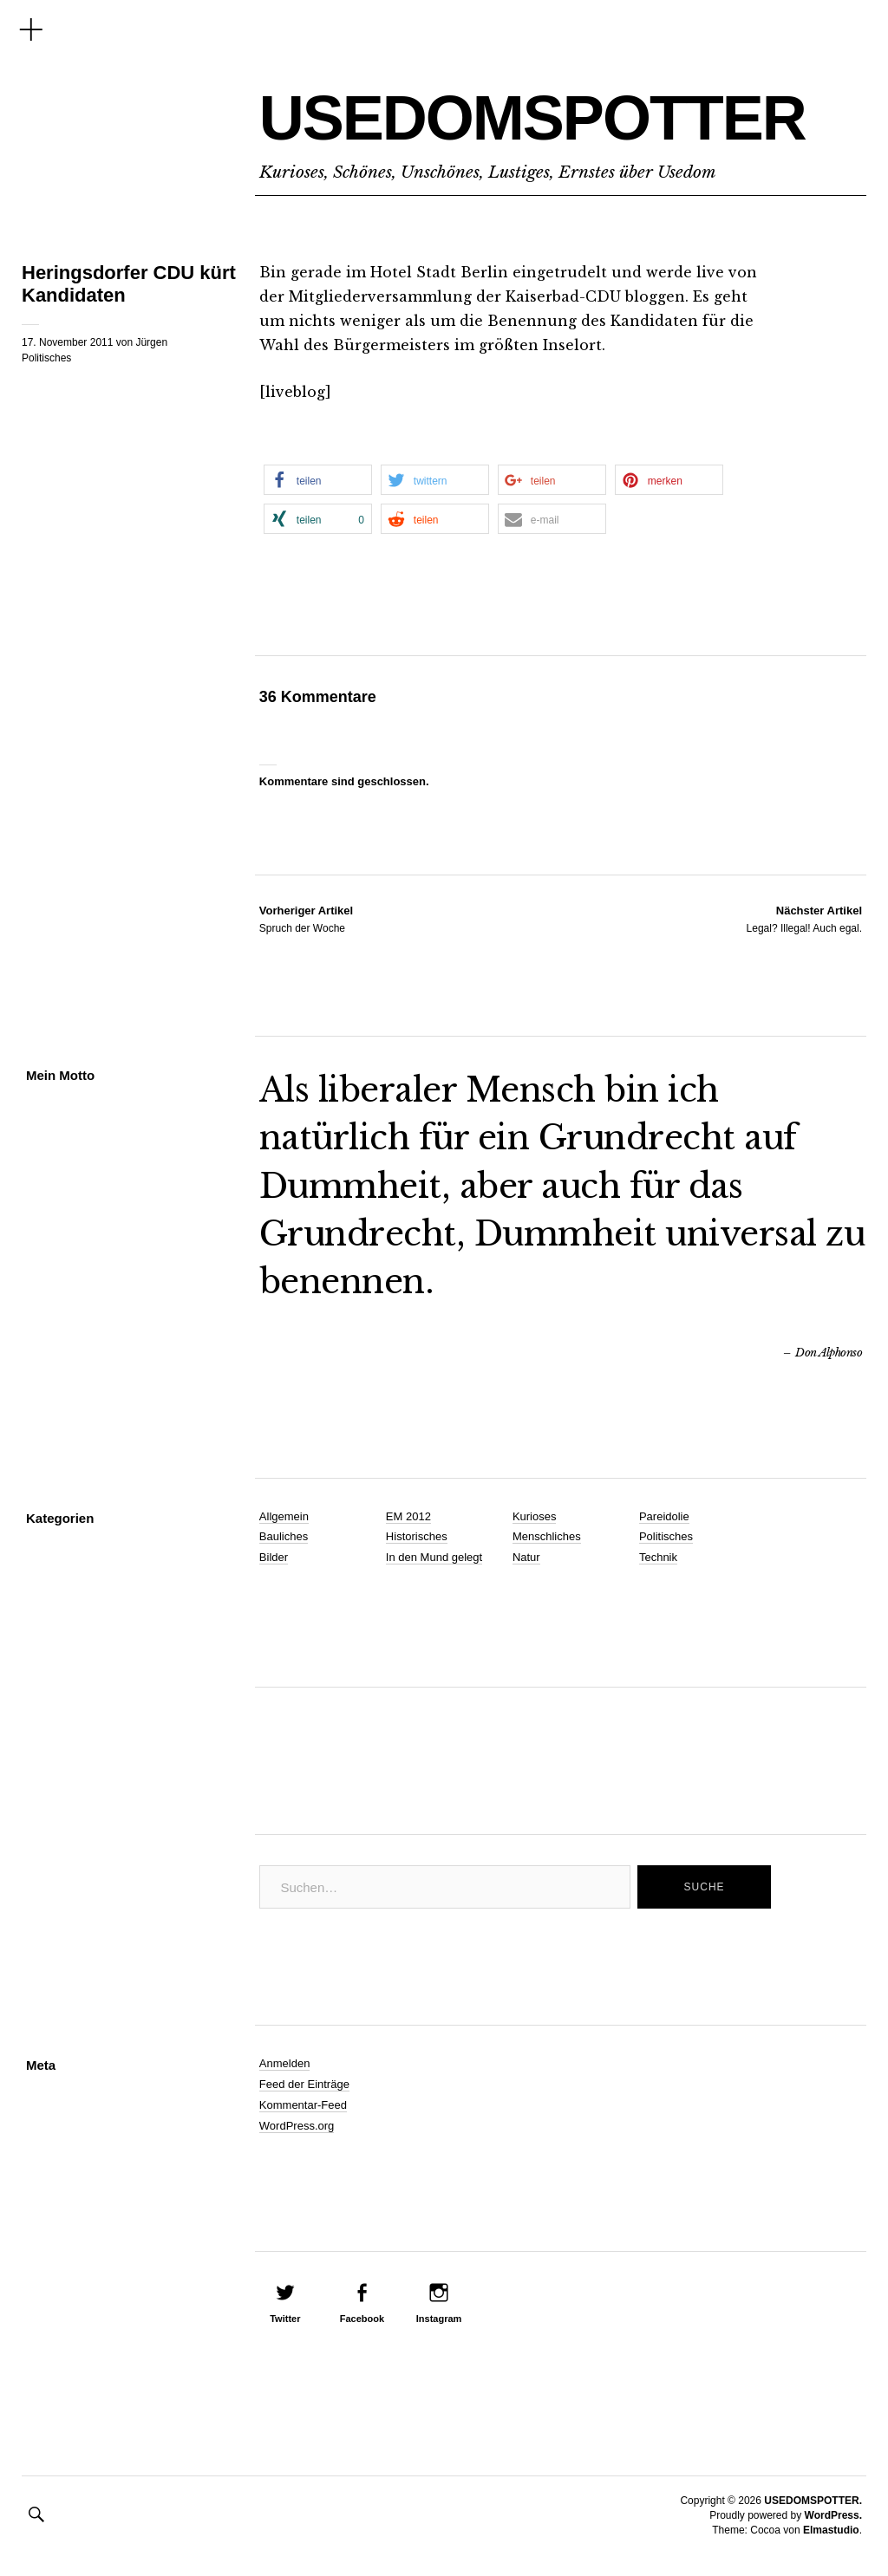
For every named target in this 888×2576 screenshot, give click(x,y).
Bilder (273, 1557)
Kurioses (535, 1516)
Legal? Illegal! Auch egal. (804, 918)
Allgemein (284, 1516)
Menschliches (547, 1536)
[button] (318, 480)
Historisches (416, 1536)
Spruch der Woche (306, 918)
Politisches (46, 358)
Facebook (362, 2318)
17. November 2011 (67, 342)
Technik (658, 1557)
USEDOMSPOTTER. (813, 2501)
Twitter (285, 2318)
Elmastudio (831, 2530)
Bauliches (283, 1536)
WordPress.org (296, 2125)
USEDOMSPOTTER (532, 118)
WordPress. (833, 2515)
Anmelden (284, 2063)
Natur (526, 1557)
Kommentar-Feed (303, 2104)
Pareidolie (664, 1516)
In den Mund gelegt (434, 1557)
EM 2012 (408, 1516)
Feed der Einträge (304, 2084)
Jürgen (151, 342)
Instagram (439, 2318)
